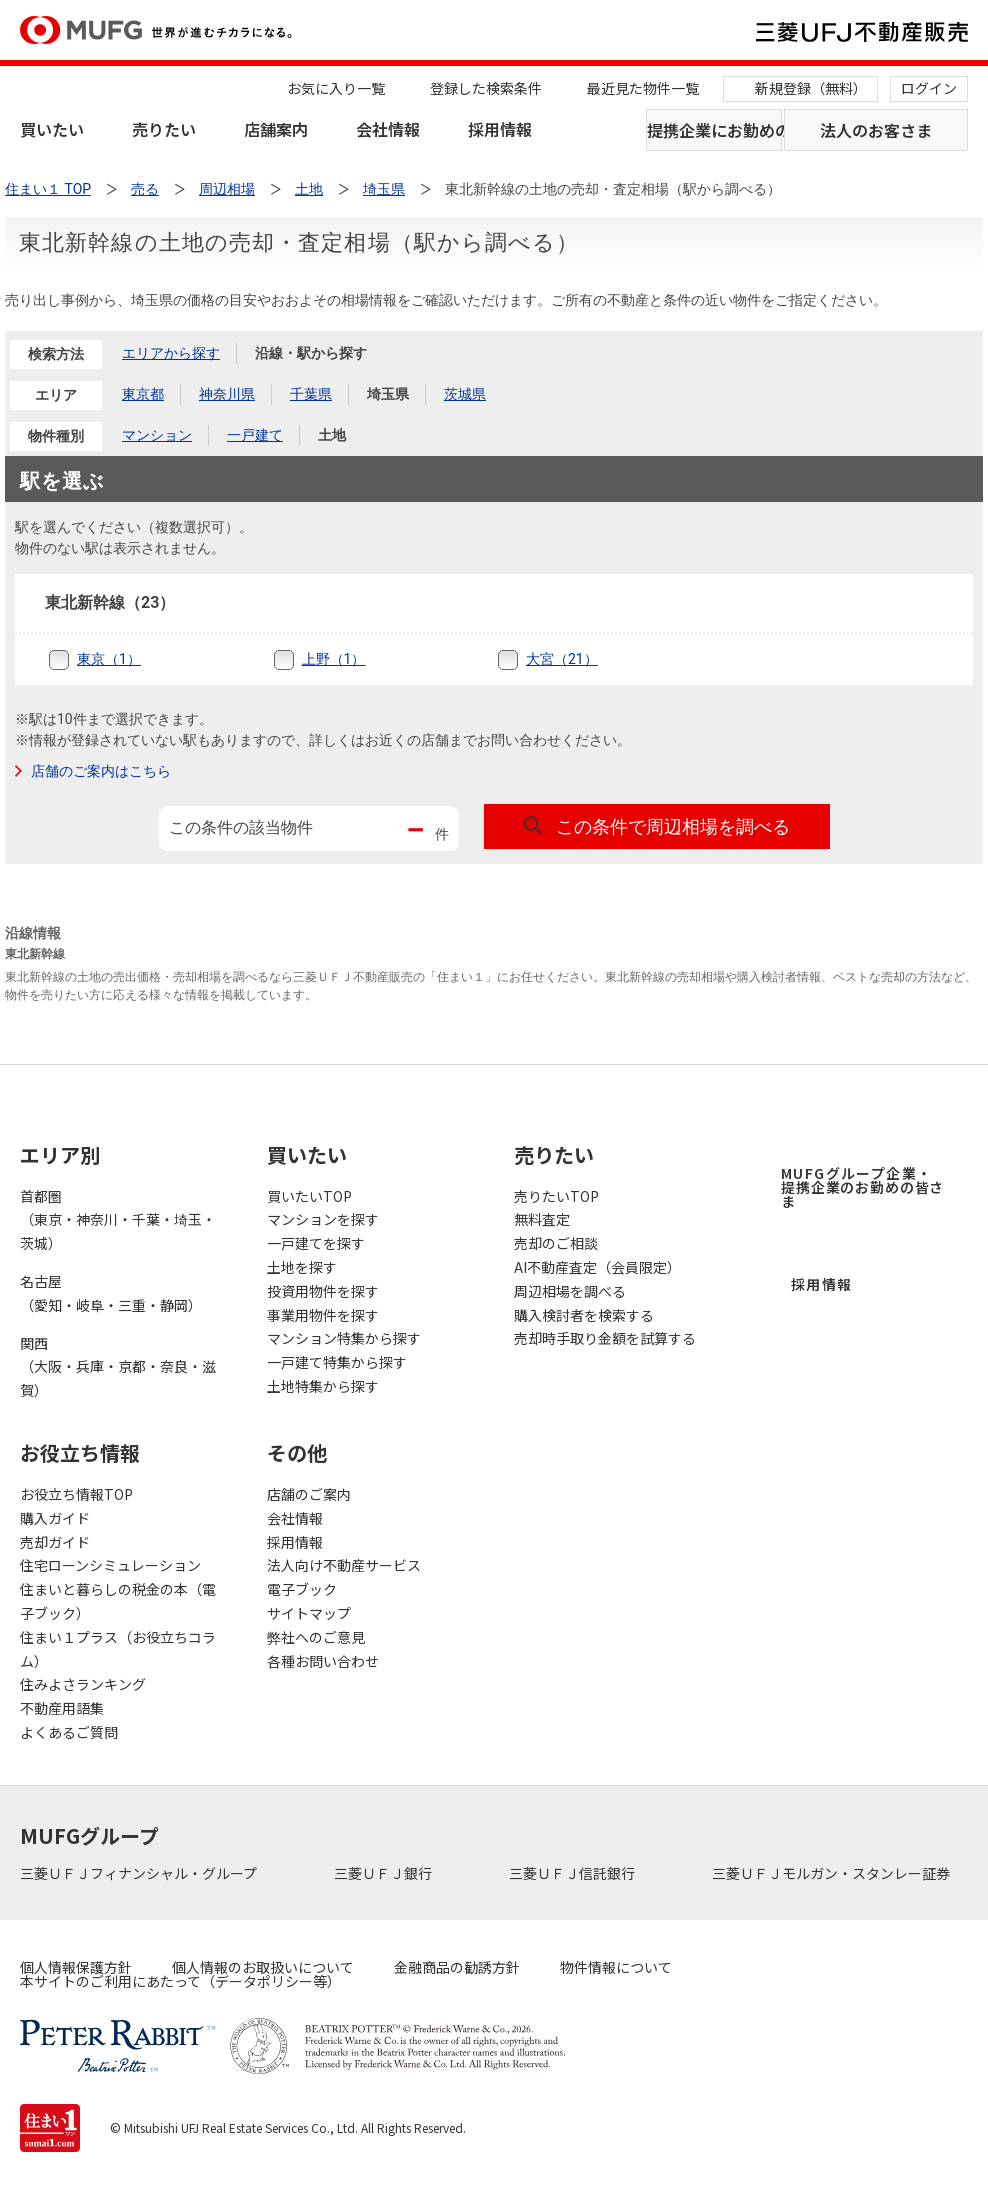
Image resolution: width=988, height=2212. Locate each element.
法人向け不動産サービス (344, 1565)
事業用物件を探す (323, 1315)
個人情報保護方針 (76, 1967)
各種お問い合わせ (323, 1661)
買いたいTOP (309, 1196)
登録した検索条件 (486, 88)
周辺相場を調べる (570, 1291)
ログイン (929, 88)
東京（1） (109, 659)
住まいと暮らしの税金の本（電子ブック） (118, 1601)
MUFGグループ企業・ (862, 1187)
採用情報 (500, 129)
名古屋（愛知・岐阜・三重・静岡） (111, 1293)
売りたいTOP (556, 1196)
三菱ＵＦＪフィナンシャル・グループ (140, 1873)
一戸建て (255, 435)
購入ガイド (55, 1518)
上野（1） (334, 659)
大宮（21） (562, 659)
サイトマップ (309, 1613)
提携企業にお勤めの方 (714, 130)
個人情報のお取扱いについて (263, 1967)
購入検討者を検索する (584, 1315)
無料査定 (542, 1219)
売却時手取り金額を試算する (605, 1338)
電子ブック (302, 1589)
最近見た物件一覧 (643, 88)
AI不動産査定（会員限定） (597, 1267)
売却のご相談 (556, 1243)
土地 (332, 435)
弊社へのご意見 (316, 1637)
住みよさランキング (83, 1684)
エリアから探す (171, 353)
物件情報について (616, 1967)
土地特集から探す (323, 1386)
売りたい (164, 129)
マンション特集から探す (344, 1338)
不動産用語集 (62, 1708)
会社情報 (388, 129)
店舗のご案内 (309, 1494)
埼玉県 (388, 394)
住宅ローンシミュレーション (110, 1565)
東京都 (143, 394)
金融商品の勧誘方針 (457, 1967)
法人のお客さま (876, 130)
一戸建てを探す (316, 1243)
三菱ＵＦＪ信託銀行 (573, 1873)
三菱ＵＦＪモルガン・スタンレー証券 (832, 1873)
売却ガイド (55, 1542)
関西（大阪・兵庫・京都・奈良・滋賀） (118, 1367)
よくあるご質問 (69, 1732)
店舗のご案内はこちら (101, 771)
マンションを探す (323, 1219)
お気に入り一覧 (336, 88)
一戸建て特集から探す (337, 1362)
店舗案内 (276, 129)
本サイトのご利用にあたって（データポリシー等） (180, 1981)
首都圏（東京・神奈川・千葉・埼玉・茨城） (118, 1220)
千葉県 (311, 394)
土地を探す (302, 1267)
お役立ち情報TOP (76, 1494)
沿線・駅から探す (311, 353)
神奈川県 (227, 394)
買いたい (52, 129)
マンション (157, 435)
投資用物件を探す (323, 1291)
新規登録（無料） (811, 88)
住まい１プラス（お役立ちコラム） (118, 1649)
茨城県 (465, 394)
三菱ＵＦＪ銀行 (384, 1873)
